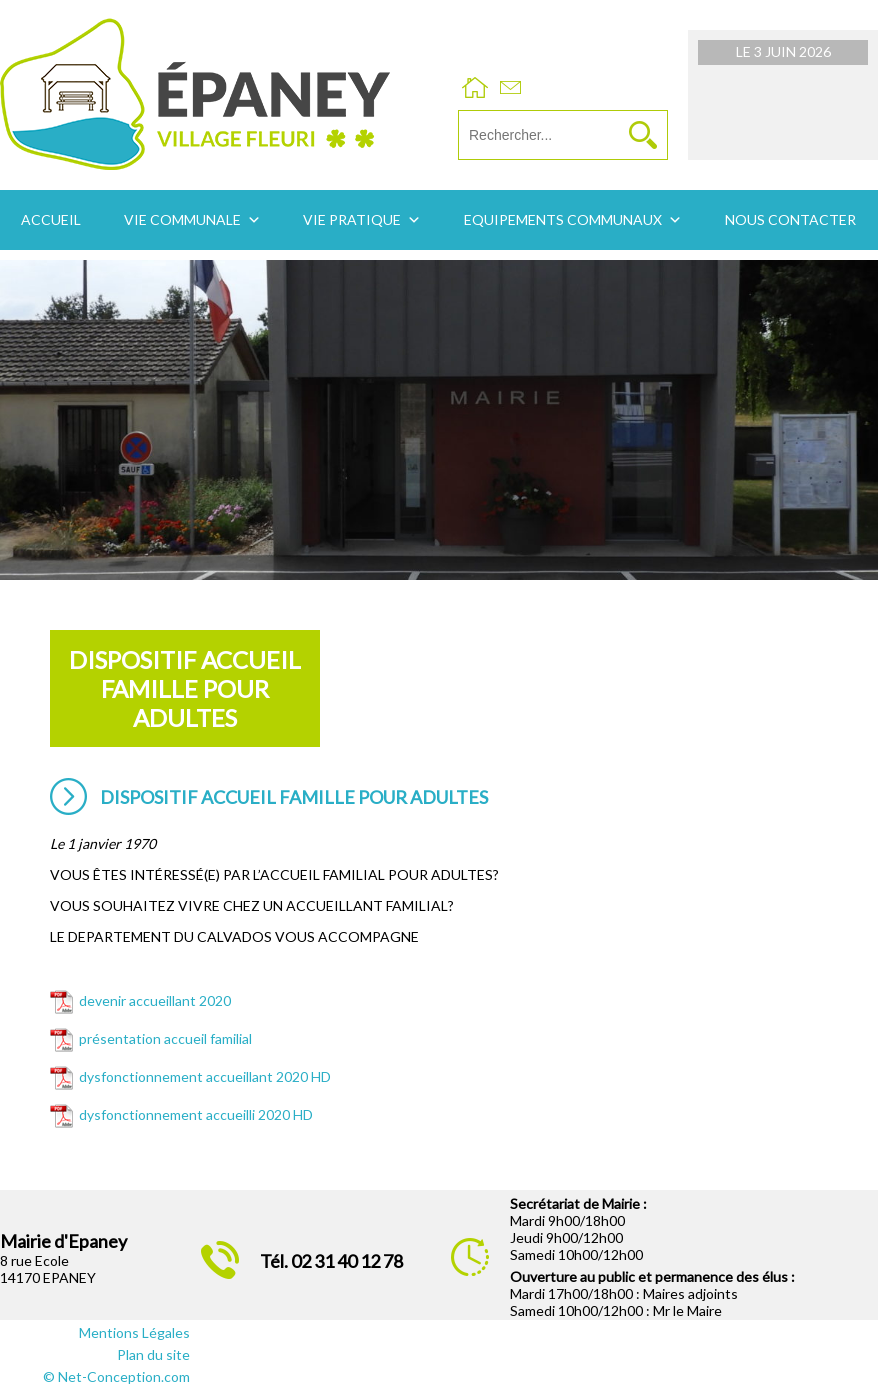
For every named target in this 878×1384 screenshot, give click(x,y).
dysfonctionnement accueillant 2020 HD (205, 1076)
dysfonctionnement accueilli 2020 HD (196, 1114)
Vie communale (182, 219)
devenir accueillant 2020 (155, 1000)
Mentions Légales (134, 1332)
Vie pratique (352, 219)
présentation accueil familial (165, 1038)
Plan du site (153, 1354)
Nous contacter (790, 219)
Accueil (51, 219)
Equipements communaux (563, 219)
